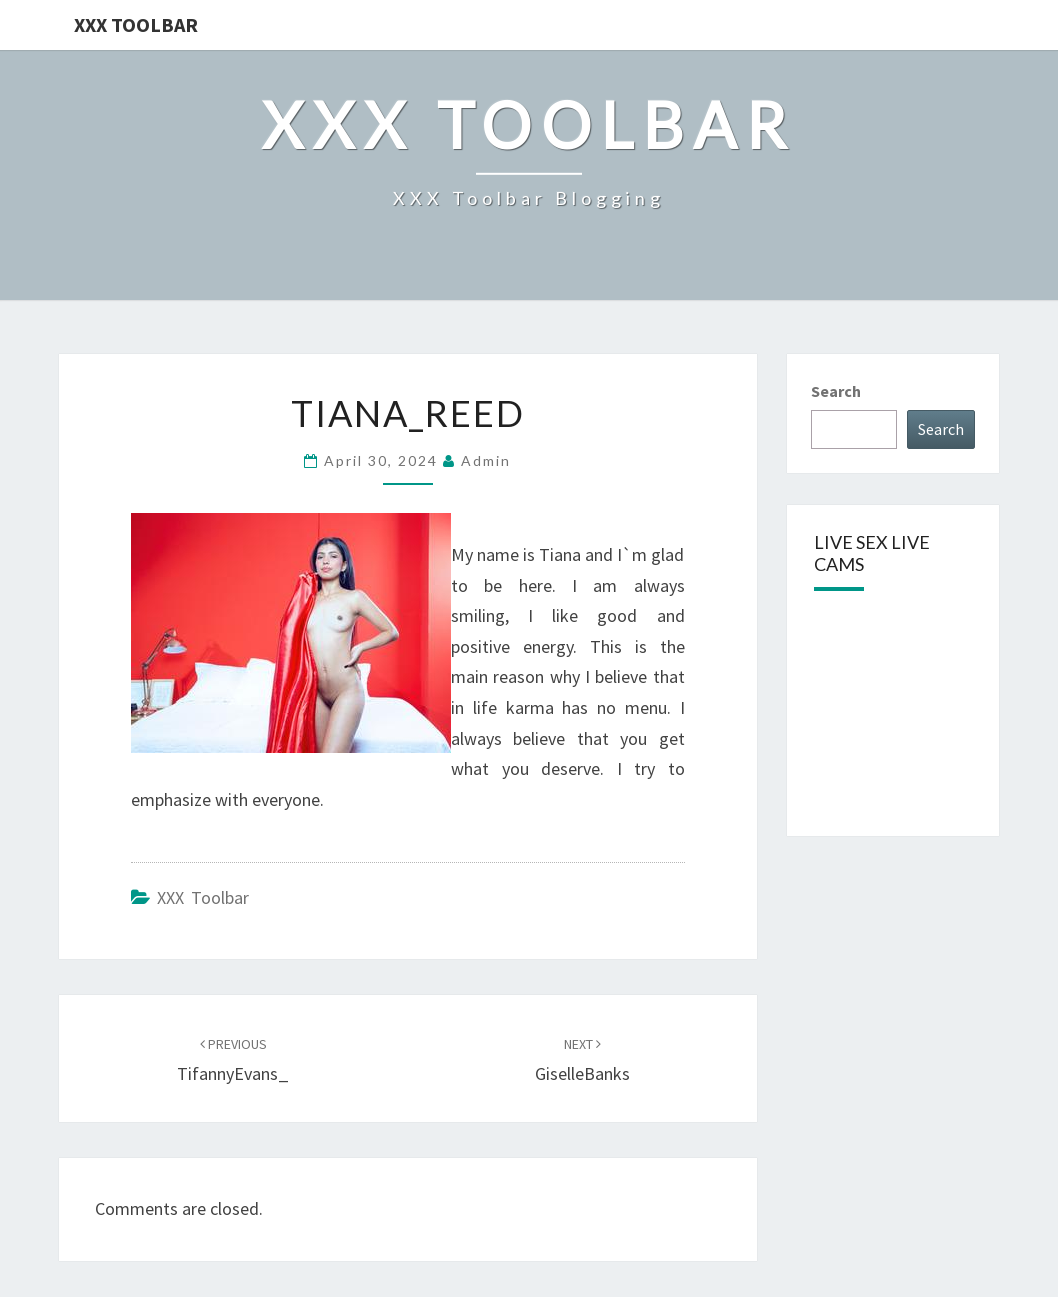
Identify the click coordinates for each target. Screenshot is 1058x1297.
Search (836, 391)
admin (486, 460)
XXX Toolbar (136, 24)
